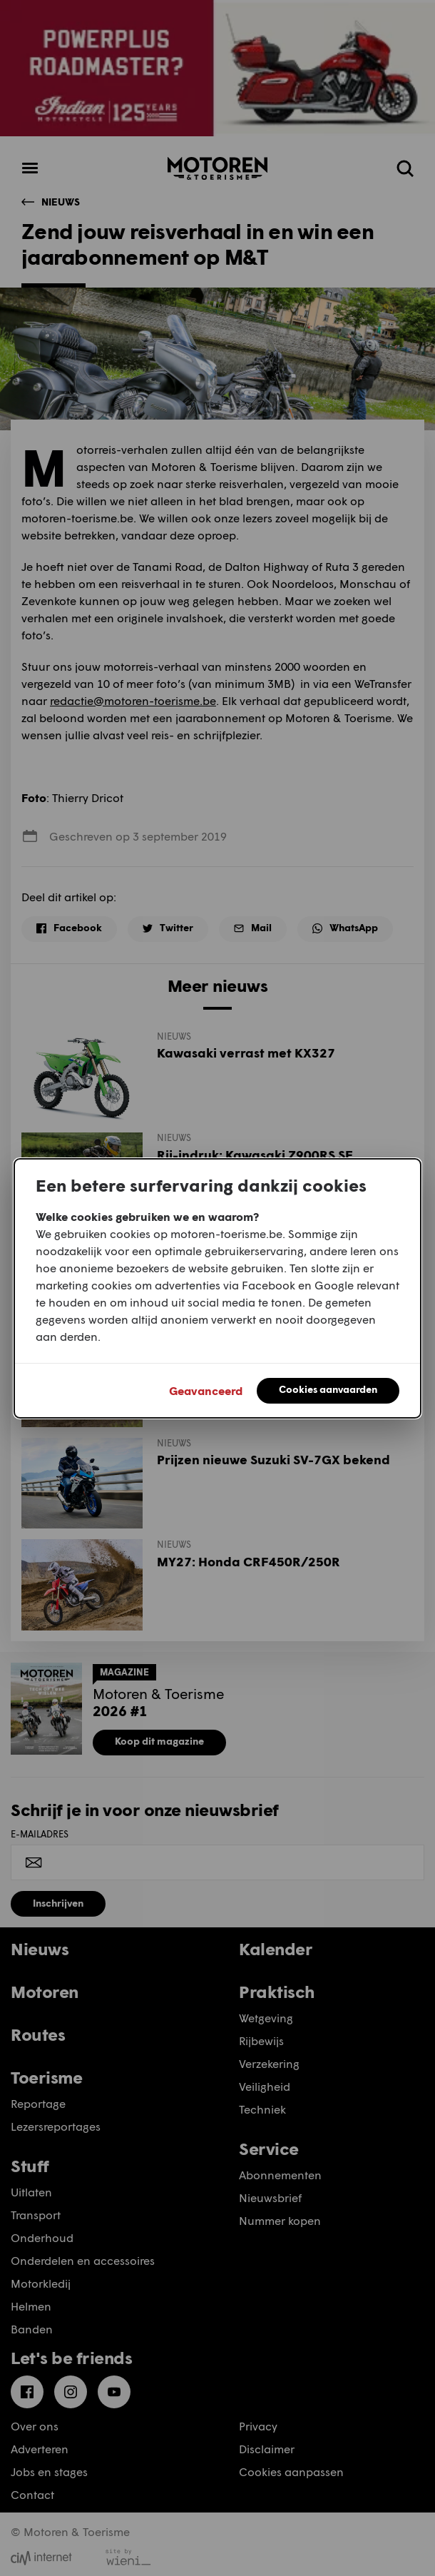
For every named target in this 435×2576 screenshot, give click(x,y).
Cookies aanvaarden (328, 1389)
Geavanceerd (205, 1390)
